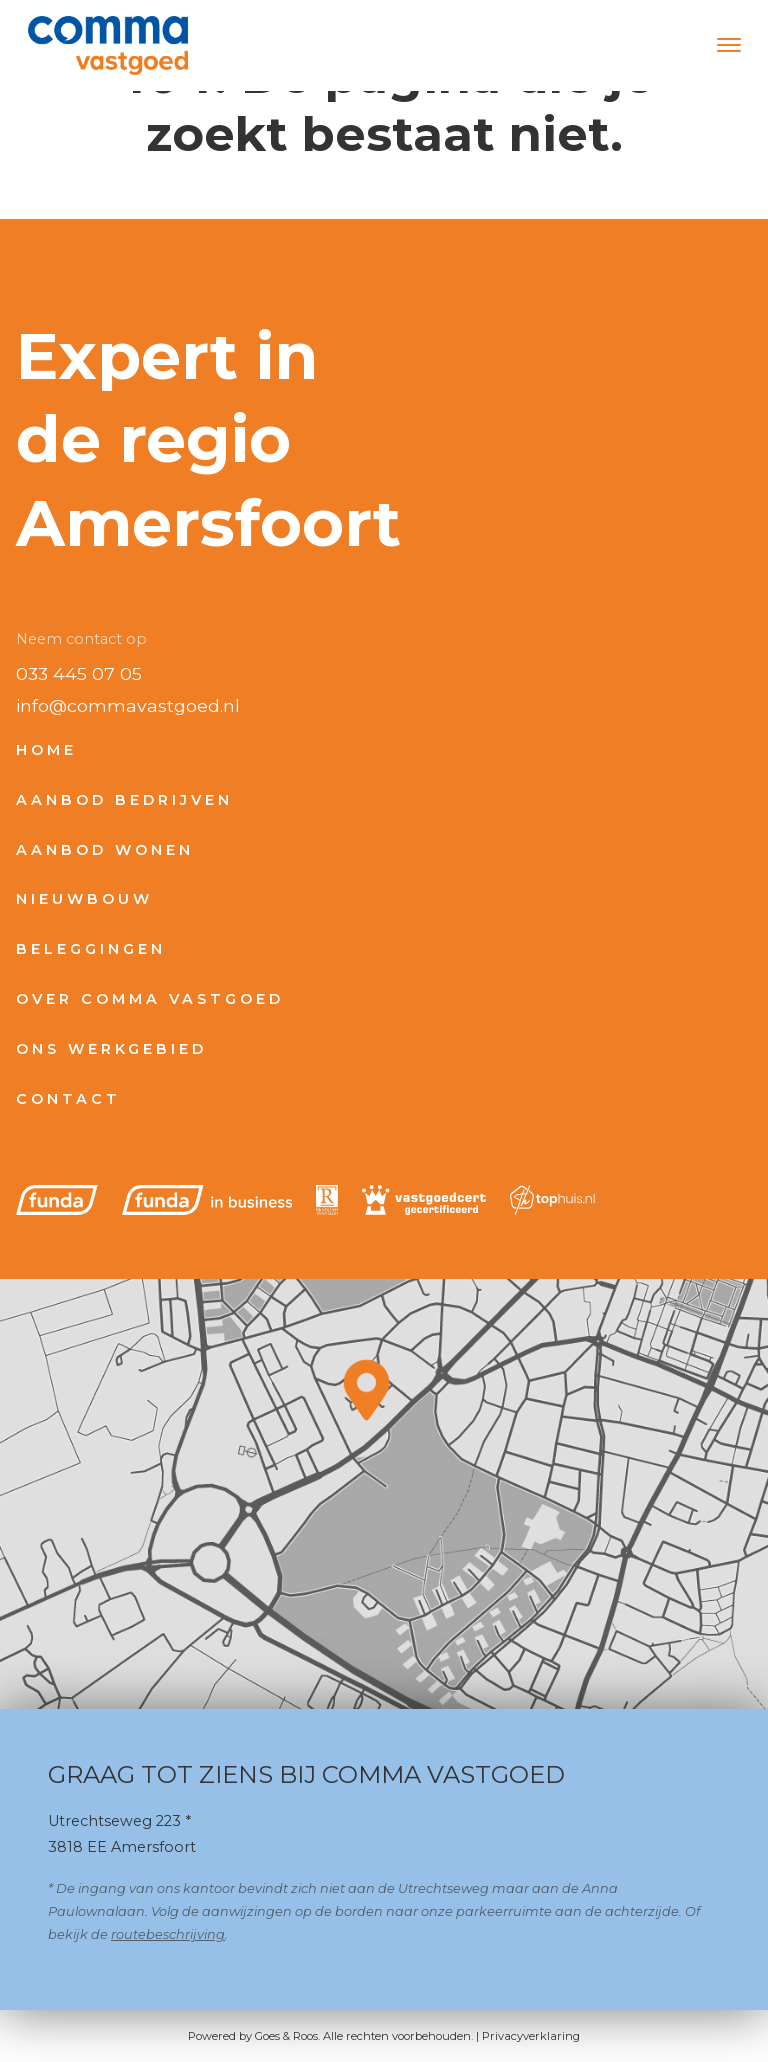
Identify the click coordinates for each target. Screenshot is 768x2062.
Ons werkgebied (111, 1049)
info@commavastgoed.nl (128, 705)
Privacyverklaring (531, 2036)
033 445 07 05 (79, 673)
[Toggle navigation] (728, 45)
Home (46, 750)
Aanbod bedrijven (124, 800)
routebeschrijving (168, 1934)
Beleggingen (91, 949)
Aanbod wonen (105, 850)
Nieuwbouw (84, 899)
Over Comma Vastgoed (150, 999)
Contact (68, 1099)
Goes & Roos (286, 2036)
